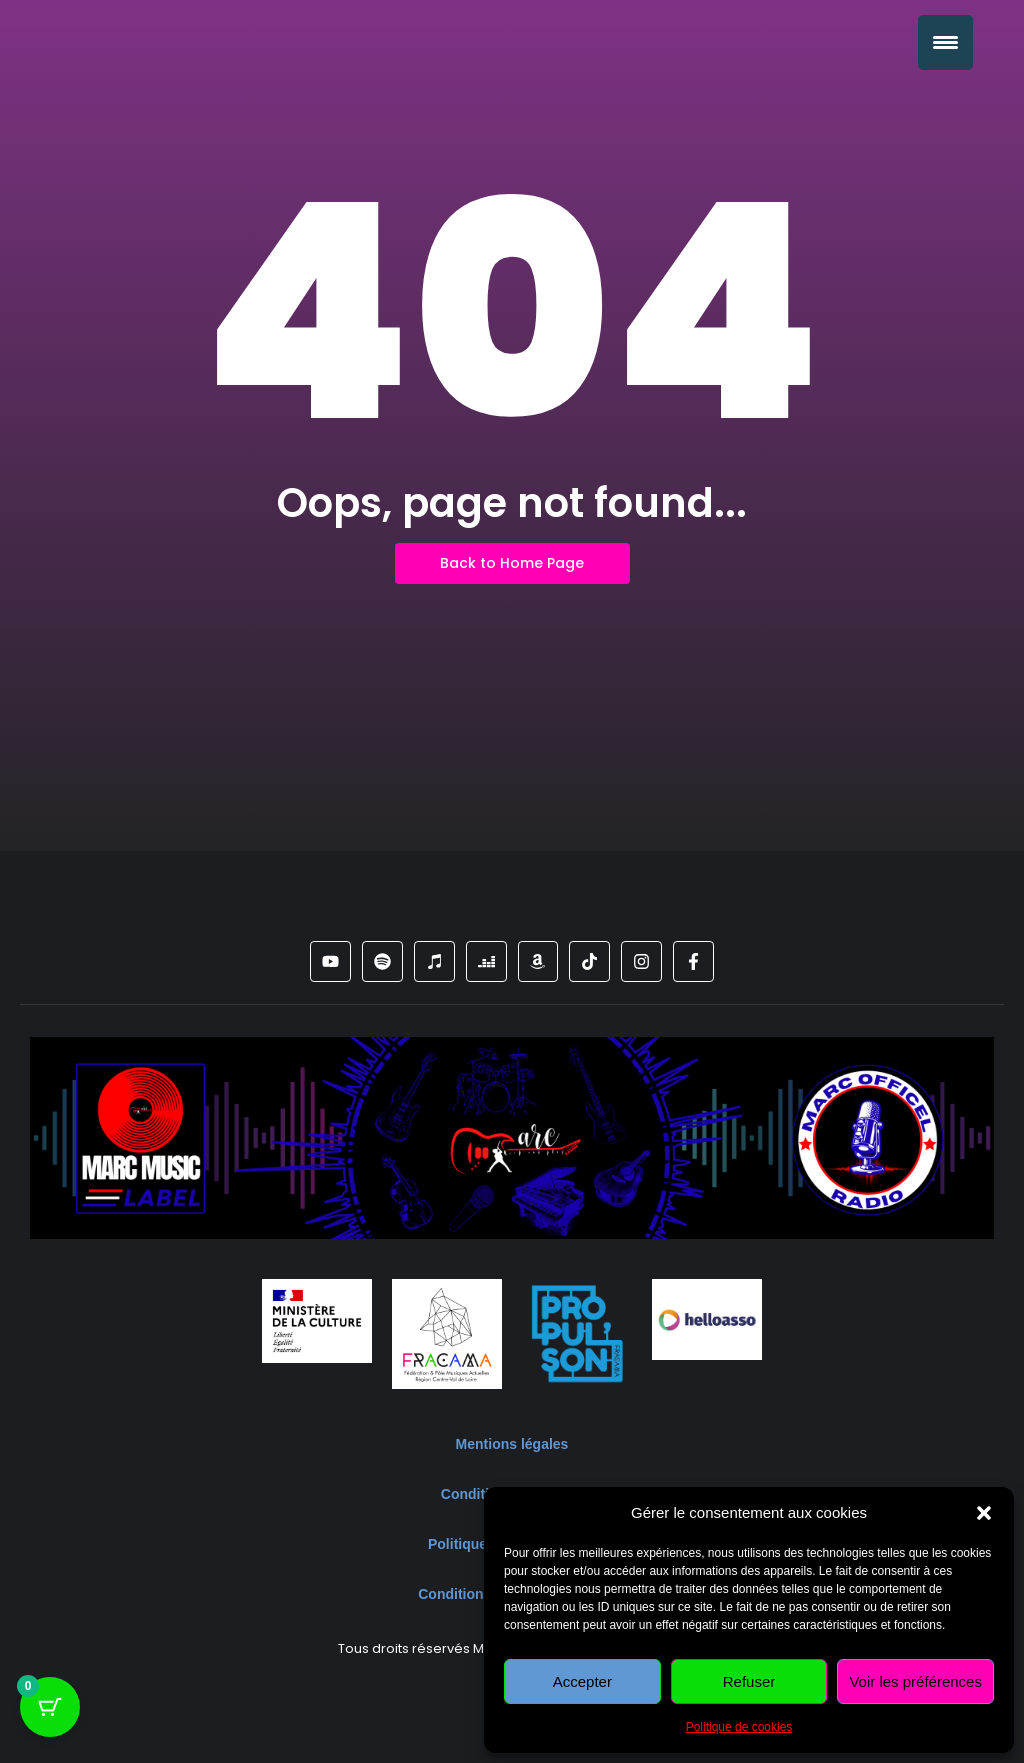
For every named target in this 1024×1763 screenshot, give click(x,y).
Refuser (749, 1681)
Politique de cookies (739, 1727)
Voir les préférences (915, 1681)
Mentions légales (512, 1444)
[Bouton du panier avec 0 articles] (50, 1713)
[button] (984, 1513)
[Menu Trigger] (945, 42)
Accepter (582, 1681)
